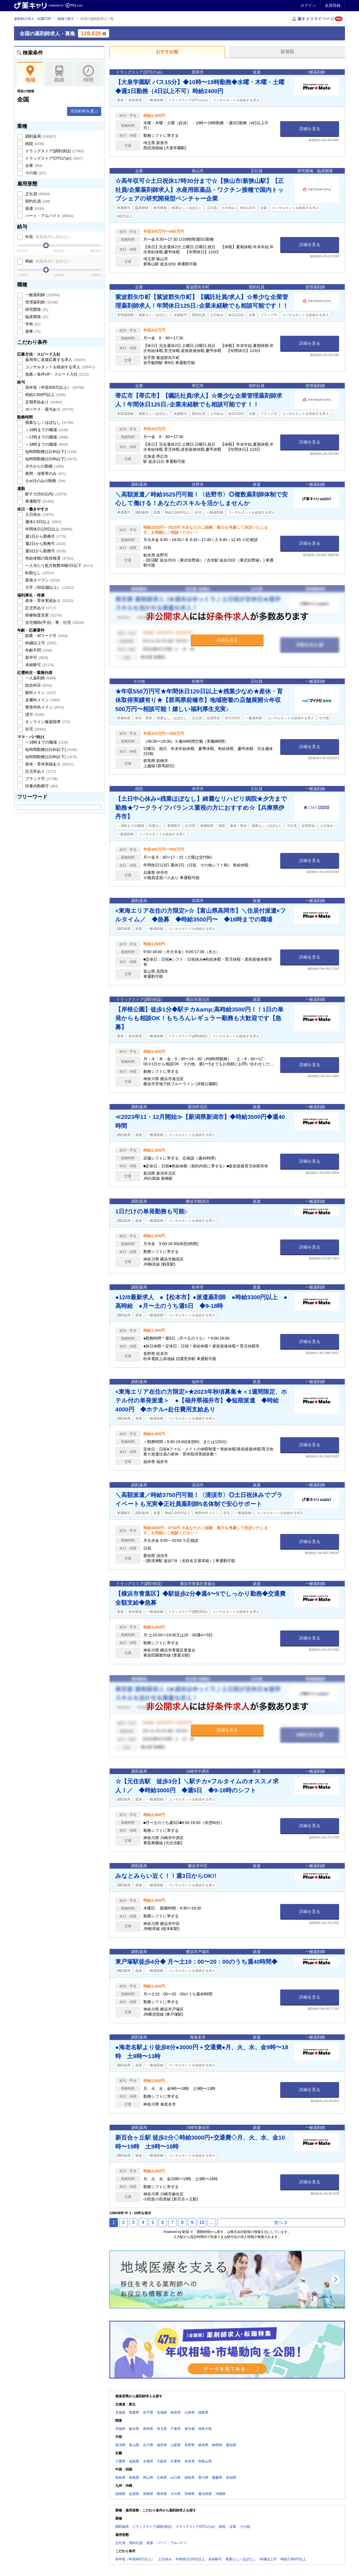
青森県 (134, 2412)
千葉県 (176, 2429)
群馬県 (148, 2429)
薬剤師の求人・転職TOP (32, 19)
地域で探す (65, 19)
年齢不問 (38, 650)
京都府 (148, 2461)
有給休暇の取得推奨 (48, 558)
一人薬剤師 (40, 678)
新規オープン (42, 580)
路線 (59, 74)
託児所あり (40, 608)
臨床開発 (36, 316)
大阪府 (162, 2461)
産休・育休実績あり (48, 600)
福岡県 (120, 2494)
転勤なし (39, 573)
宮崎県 (190, 2494)
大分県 (176, 2494)
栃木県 (134, 2429)
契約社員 (37, 201)
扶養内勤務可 (41, 786)
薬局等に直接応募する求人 (54, 359)
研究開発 (36, 309)
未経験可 (39, 665)
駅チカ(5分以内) (45, 494)
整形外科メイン (44, 707)
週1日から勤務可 (45, 536)
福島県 (203, 2412)
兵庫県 (176, 2461)
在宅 (35, 729)
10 (201, 2222)
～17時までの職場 (46, 437)
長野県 (190, 2445)
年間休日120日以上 (48, 529)
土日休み (39, 514)
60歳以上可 (40, 643)
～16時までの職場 (46, 429)
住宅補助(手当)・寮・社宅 (54, 622)
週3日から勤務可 (45, 551)
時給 (47, 261)
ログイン (308, 5)
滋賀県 (134, 2461)
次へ (281, 2222)
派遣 (34, 208)
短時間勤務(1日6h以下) (50, 459)
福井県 (162, 2445)
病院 (34, 143)
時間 (88, 74)
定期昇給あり (43, 402)
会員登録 (332, 5)
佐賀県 (134, 2494)
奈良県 (190, 2461)
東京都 (190, 2429)
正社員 (37, 194)
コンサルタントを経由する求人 (59, 367)
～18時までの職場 (46, 444)
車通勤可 (39, 501)
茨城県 (120, 2429)
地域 (30, 74)
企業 (33, 165)
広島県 (162, 2478)
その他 (35, 173)
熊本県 (162, 2494)
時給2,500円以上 (45, 394)
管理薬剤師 (41, 302)
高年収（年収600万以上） (54, 387)
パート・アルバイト (48, 215)
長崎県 (148, 2494)
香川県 (203, 2478)
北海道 (120, 2412)
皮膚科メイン (42, 700)
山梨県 (176, 2445)
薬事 (32, 331)
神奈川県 (205, 2429)
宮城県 (162, 2412)
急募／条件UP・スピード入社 (56, 374)
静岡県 (217, 2445)
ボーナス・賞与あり (48, 409)
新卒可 (36, 657)
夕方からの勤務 (44, 466)
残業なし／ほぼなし (48, 422)
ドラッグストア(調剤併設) (54, 151)
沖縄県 (220, 2494)
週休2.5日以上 (42, 521)
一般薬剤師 (42, 295)
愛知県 (231, 2445)
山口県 (176, 2478)
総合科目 (38, 685)
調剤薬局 (40, 136)
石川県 (148, 2445)
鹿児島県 (205, 2494)
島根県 (134, 2478)
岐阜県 (203, 2445)
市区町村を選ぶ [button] (84, 111)
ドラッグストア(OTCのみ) (53, 158)
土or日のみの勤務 (44, 481)
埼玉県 (162, 2429)
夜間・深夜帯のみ (45, 473)
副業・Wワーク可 (46, 635)
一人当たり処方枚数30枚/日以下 (58, 565)
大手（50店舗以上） (49, 587)
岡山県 (148, 2478)
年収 (47, 236)
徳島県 (190, 2478)
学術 (32, 324)
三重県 (120, 2461)
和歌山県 (205, 2461)
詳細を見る (309, 128)
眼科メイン (40, 692)
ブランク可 (41, 778)
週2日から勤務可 (45, 543)
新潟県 (120, 2445)
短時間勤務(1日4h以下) (50, 451)
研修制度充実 (43, 615)
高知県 (231, 2478)
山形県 (190, 2412)
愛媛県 (217, 2478)
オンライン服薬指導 (47, 721)
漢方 (34, 714)
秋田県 (176, 2412)
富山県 (134, 2445)
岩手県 (148, 2412)
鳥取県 (120, 2478)
